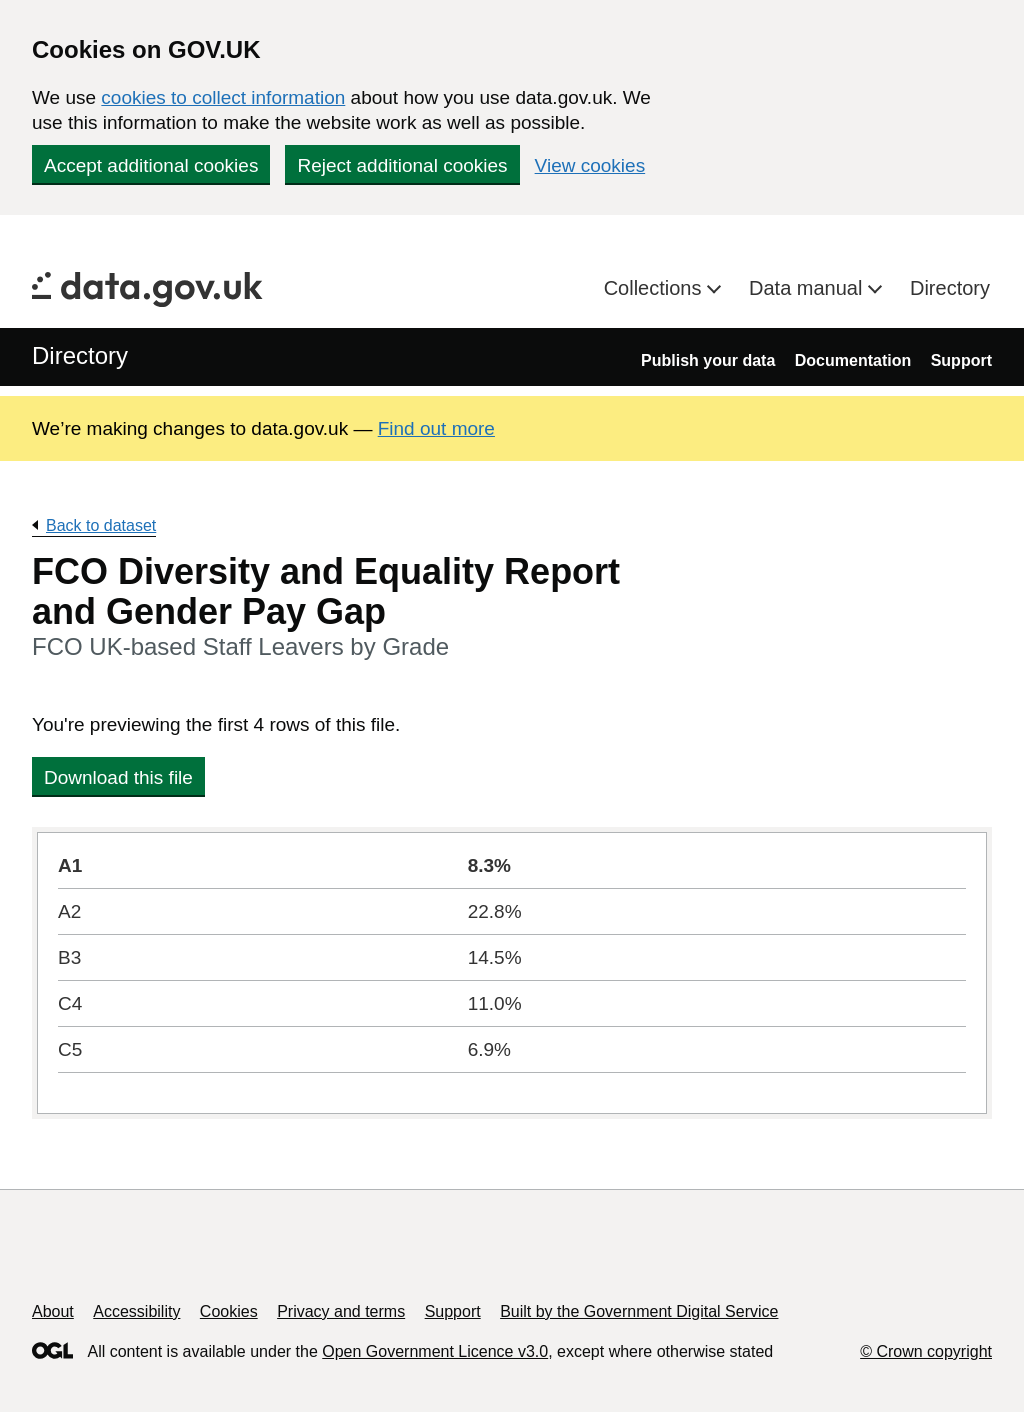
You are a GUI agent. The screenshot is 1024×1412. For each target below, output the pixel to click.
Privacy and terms (341, 1311)
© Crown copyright (926, 1351)
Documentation (853, 360)
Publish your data (708, 360)
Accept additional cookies (151, 165)
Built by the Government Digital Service (639, 1311)
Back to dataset (101, 525)
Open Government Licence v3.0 (435, 1351)
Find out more (436, 428)
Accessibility (136, 1311)
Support (961, 360)
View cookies (590, 165)
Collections (655, 288)
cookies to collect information (223, 97)
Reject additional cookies (402, 165)
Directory (950, 288)
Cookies (229, 1311)
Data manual (808, 288)
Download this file (118, 777)
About (53, 1311)
